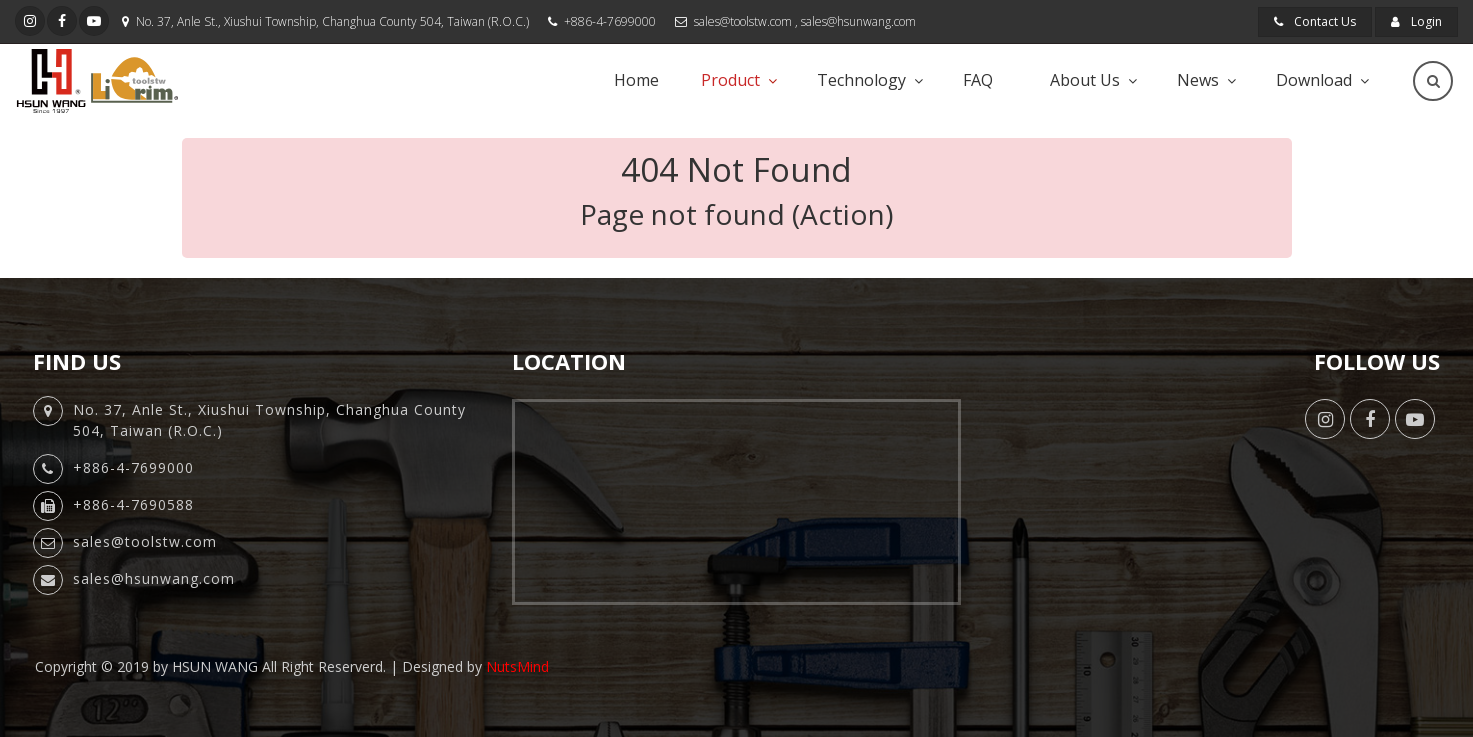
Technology (861, 80)
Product (730, 80)
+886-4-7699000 (610, 21)
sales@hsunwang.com (858, 21)
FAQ (978, 80)
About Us (1085, 80)
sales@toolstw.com (743, 21)
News (1198, 80)
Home (636, 80)
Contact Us (1315, 21)
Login (1416, 21)
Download (1314, 80)
